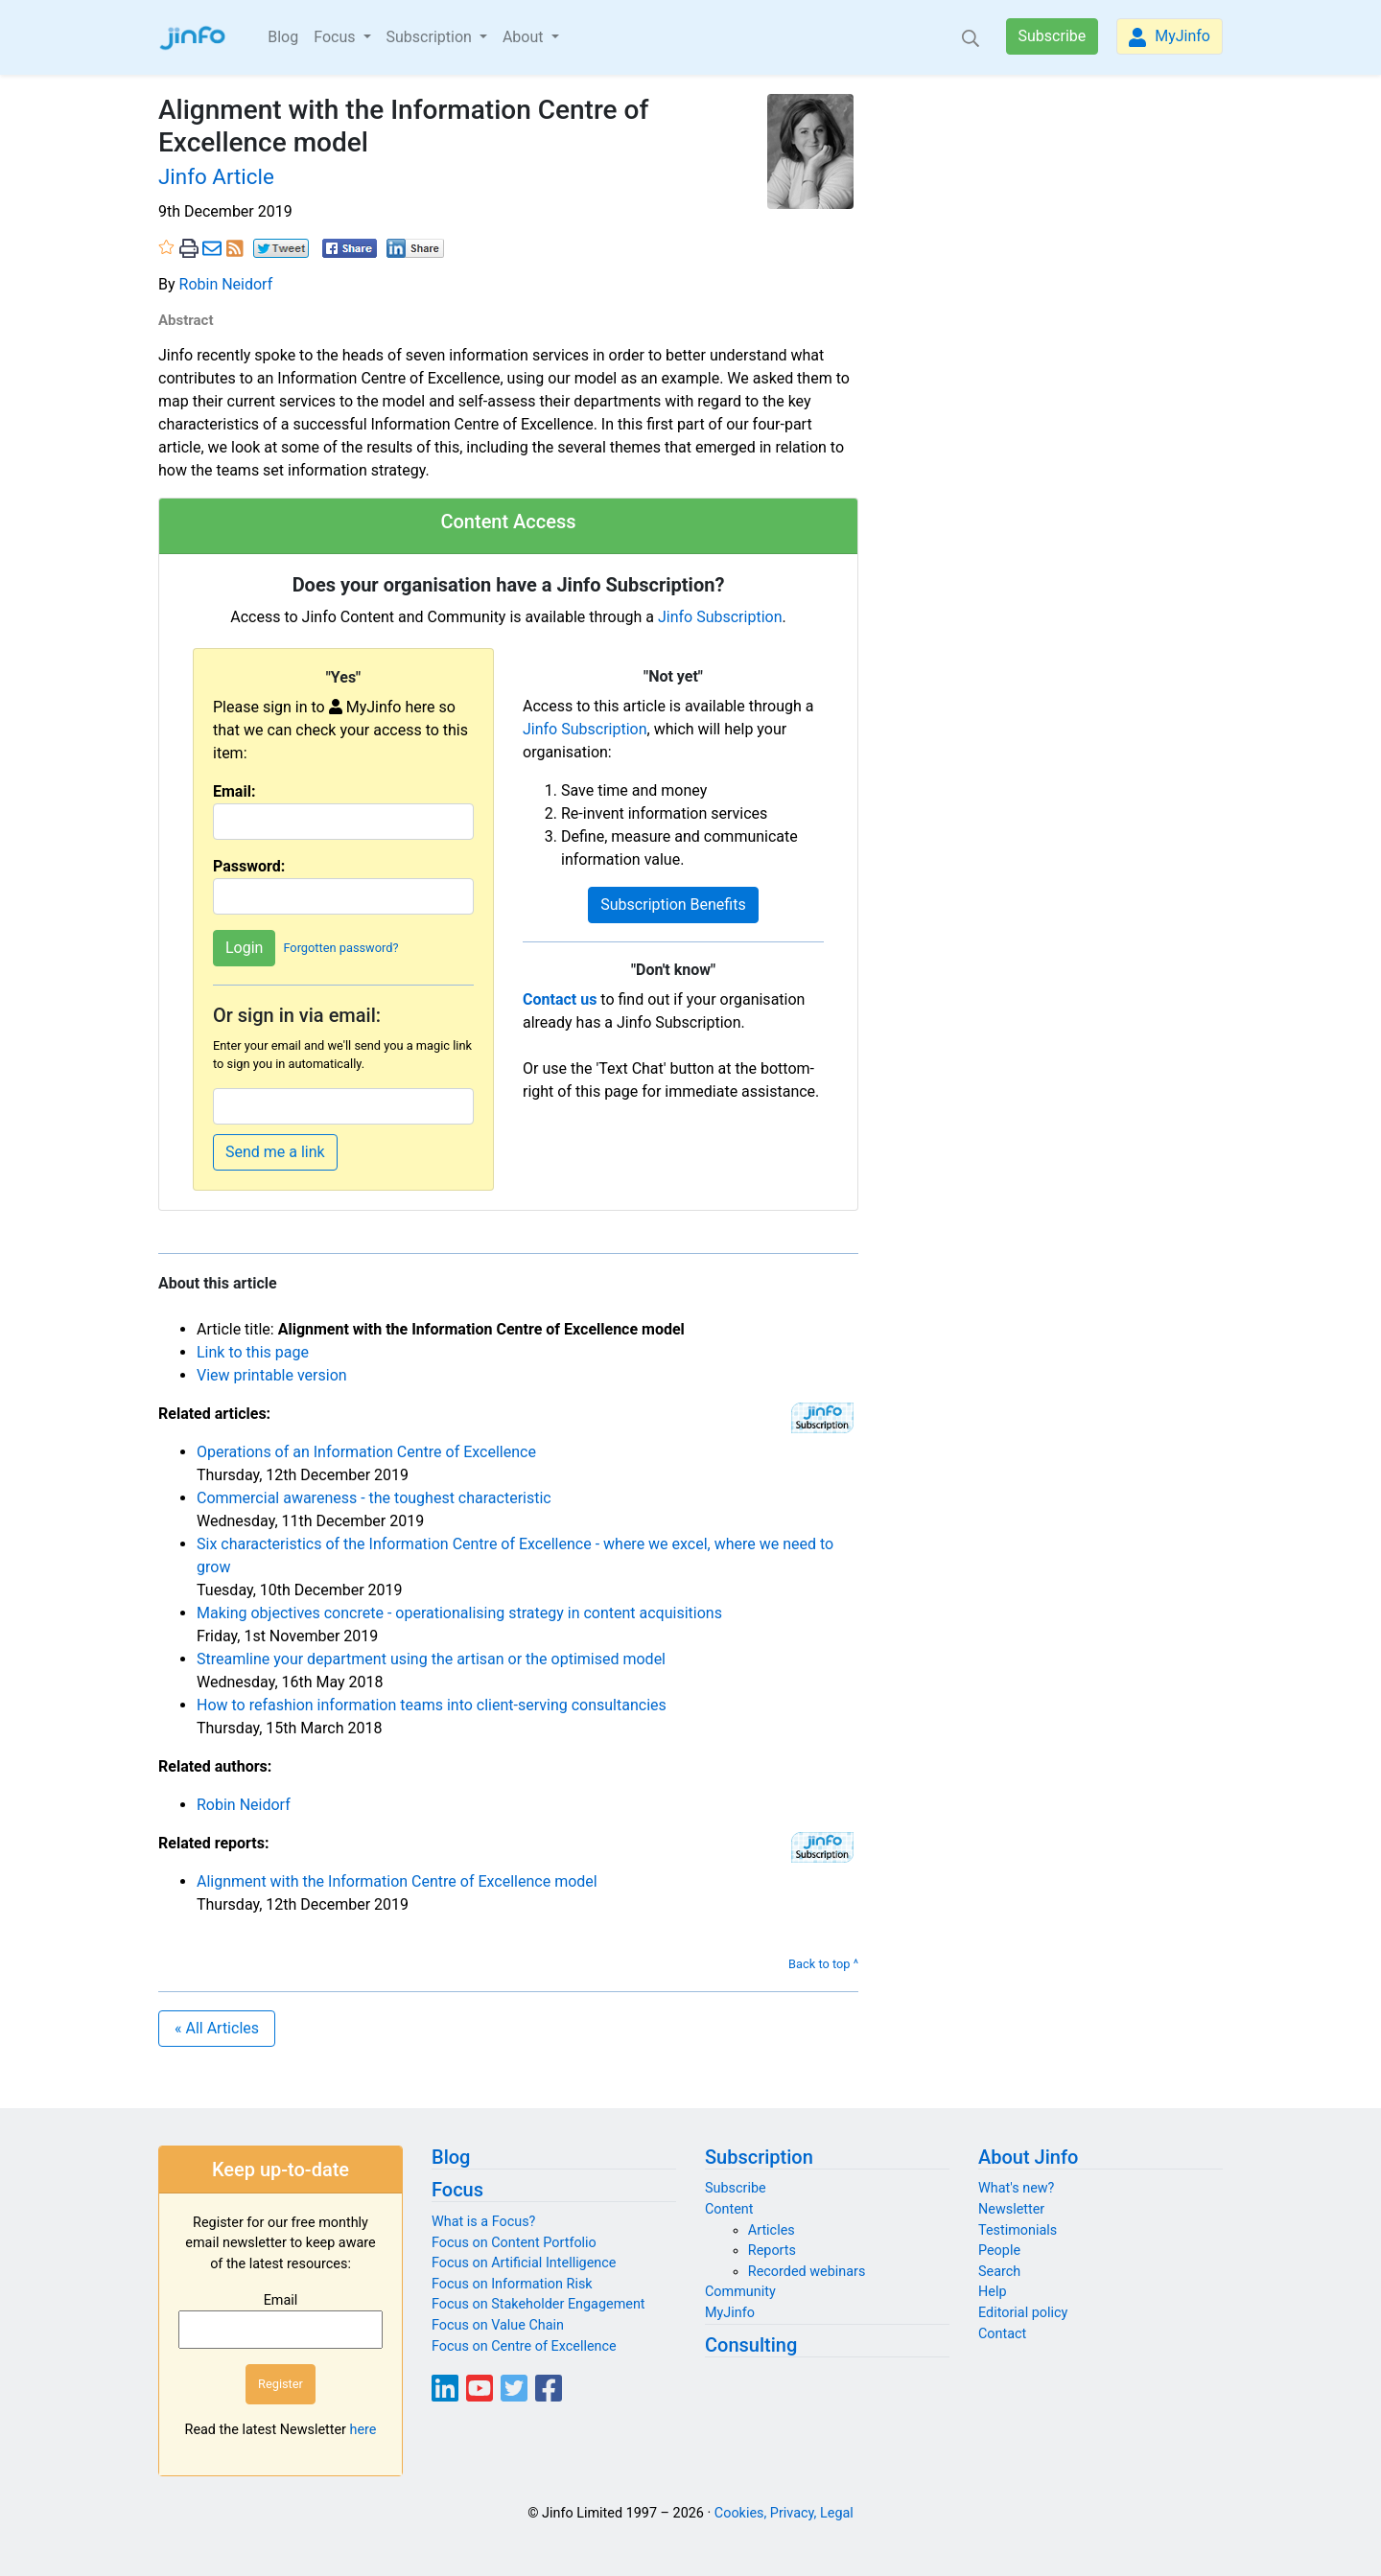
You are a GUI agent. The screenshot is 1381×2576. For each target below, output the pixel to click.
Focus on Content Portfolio (514, 2243)
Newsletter (1011, 2209)
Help (992, 2292)
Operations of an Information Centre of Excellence (366, 1452)
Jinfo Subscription (720, 617)
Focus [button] (336, 37)
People (999, 2250)
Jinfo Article (216, 176)
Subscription (759, 2157)
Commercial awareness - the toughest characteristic (374, 1498)
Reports (772, 2250)
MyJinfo (1169, 37)
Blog (283, 37)
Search (999, 2271)
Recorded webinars (807, 2271)
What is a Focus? (483, 2222)
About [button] (525, 37)
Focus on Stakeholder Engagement (538, 2304)
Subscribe (1052, 36)
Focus (457, 2189)
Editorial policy (1022, 2313)
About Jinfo (1028, 2157)
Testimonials (1017, 2230)
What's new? (1016, 2188)
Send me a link (275, 1152)
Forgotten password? (340, 947)
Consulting (751, 2344)
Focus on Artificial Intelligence (524, 2263)
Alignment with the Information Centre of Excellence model (397, 1881)
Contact (1002, 2334)
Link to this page (253, 1352)
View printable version (272, 1375)
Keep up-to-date (280, 2169)
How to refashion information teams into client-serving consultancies (432, 1705)
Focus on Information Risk (512, 2284)
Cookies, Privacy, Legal (784, 2513)
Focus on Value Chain (498, 2325)
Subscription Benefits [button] (672, 904)
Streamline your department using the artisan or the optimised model (431, 1659)
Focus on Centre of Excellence (524, 2346)
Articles (771, 2230)
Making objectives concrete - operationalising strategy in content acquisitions (459, 1613)
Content (729, 2209)
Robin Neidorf (226, 284)
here (363, 2430)
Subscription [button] (431, 37)
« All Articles (217, 2028)
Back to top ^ (823, 1964)
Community (740, 2292)
